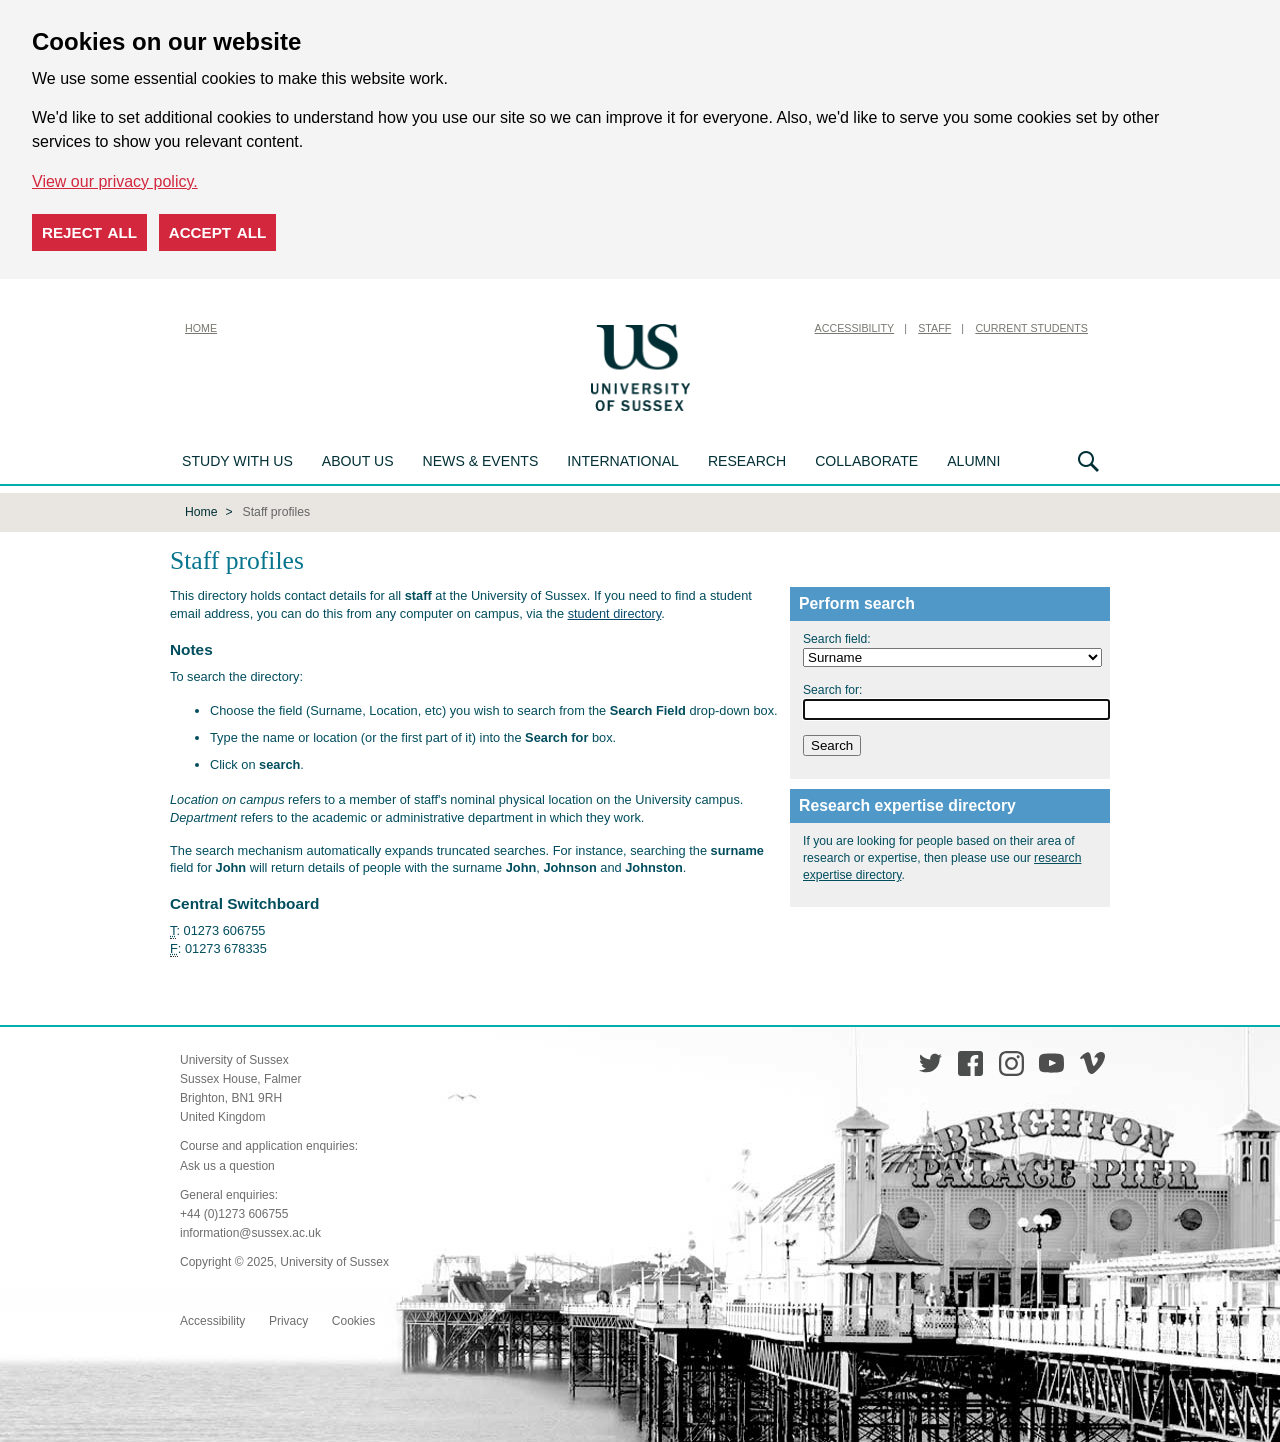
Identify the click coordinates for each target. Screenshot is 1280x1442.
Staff (934, 328)
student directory (615, 611)
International (623, 461)
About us (358, 461)
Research (747, 461)
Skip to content (745, 328)
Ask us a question (227, 1164)
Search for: (832, 688)
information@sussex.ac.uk (250, 1231)
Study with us (237, 461)
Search (1088, 461)
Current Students (1031, 328)
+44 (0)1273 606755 (234, 1212)
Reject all (89, 232)
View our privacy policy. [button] (115, 181)
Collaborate (866, 461)
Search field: (837, 637)
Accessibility (855, 328)
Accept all (218, 232)
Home (201, 328)
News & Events (481, 461)
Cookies (353, 1319)
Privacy (288, 1319)
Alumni (973, 461)
